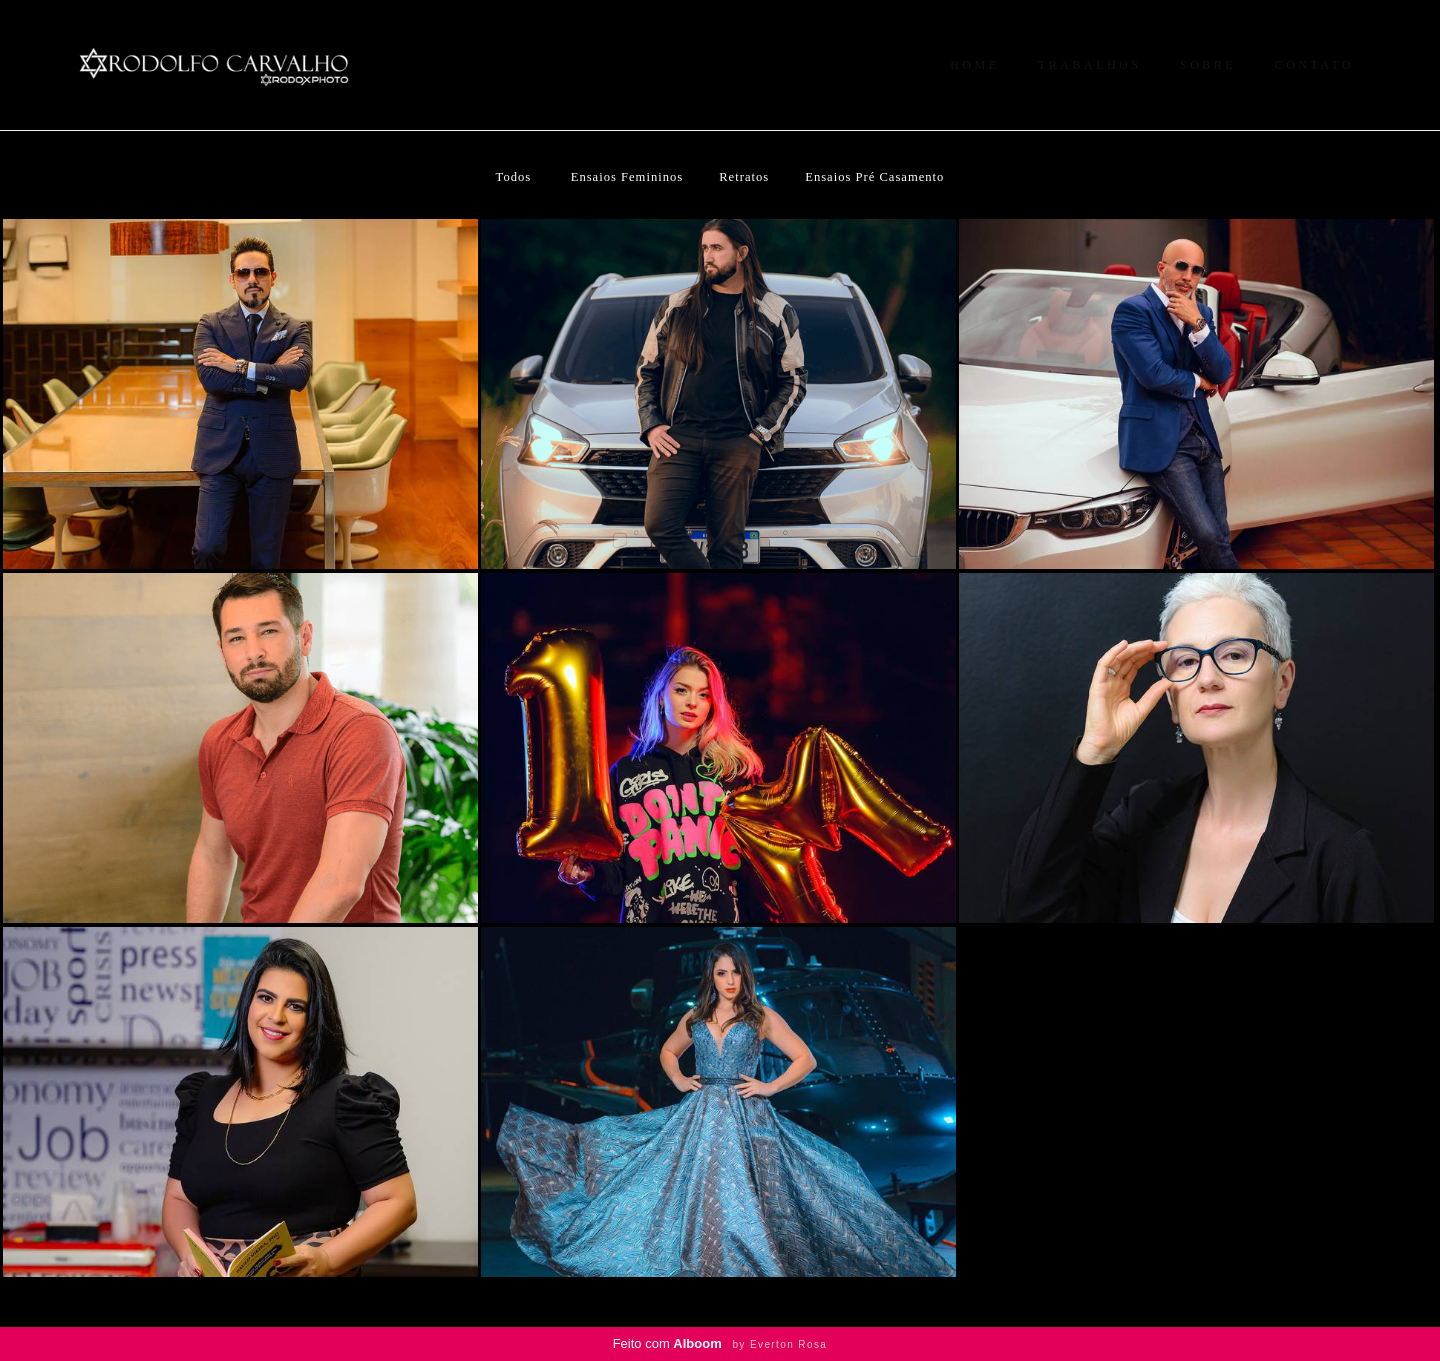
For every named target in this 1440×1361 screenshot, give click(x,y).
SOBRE (1208, 65)
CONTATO (1314, 65)
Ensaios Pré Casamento (874, 177)
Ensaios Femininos (627, 177)
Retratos (744, 177)
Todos (514, 177)
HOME (974, 65)
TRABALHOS (1090, 65)
